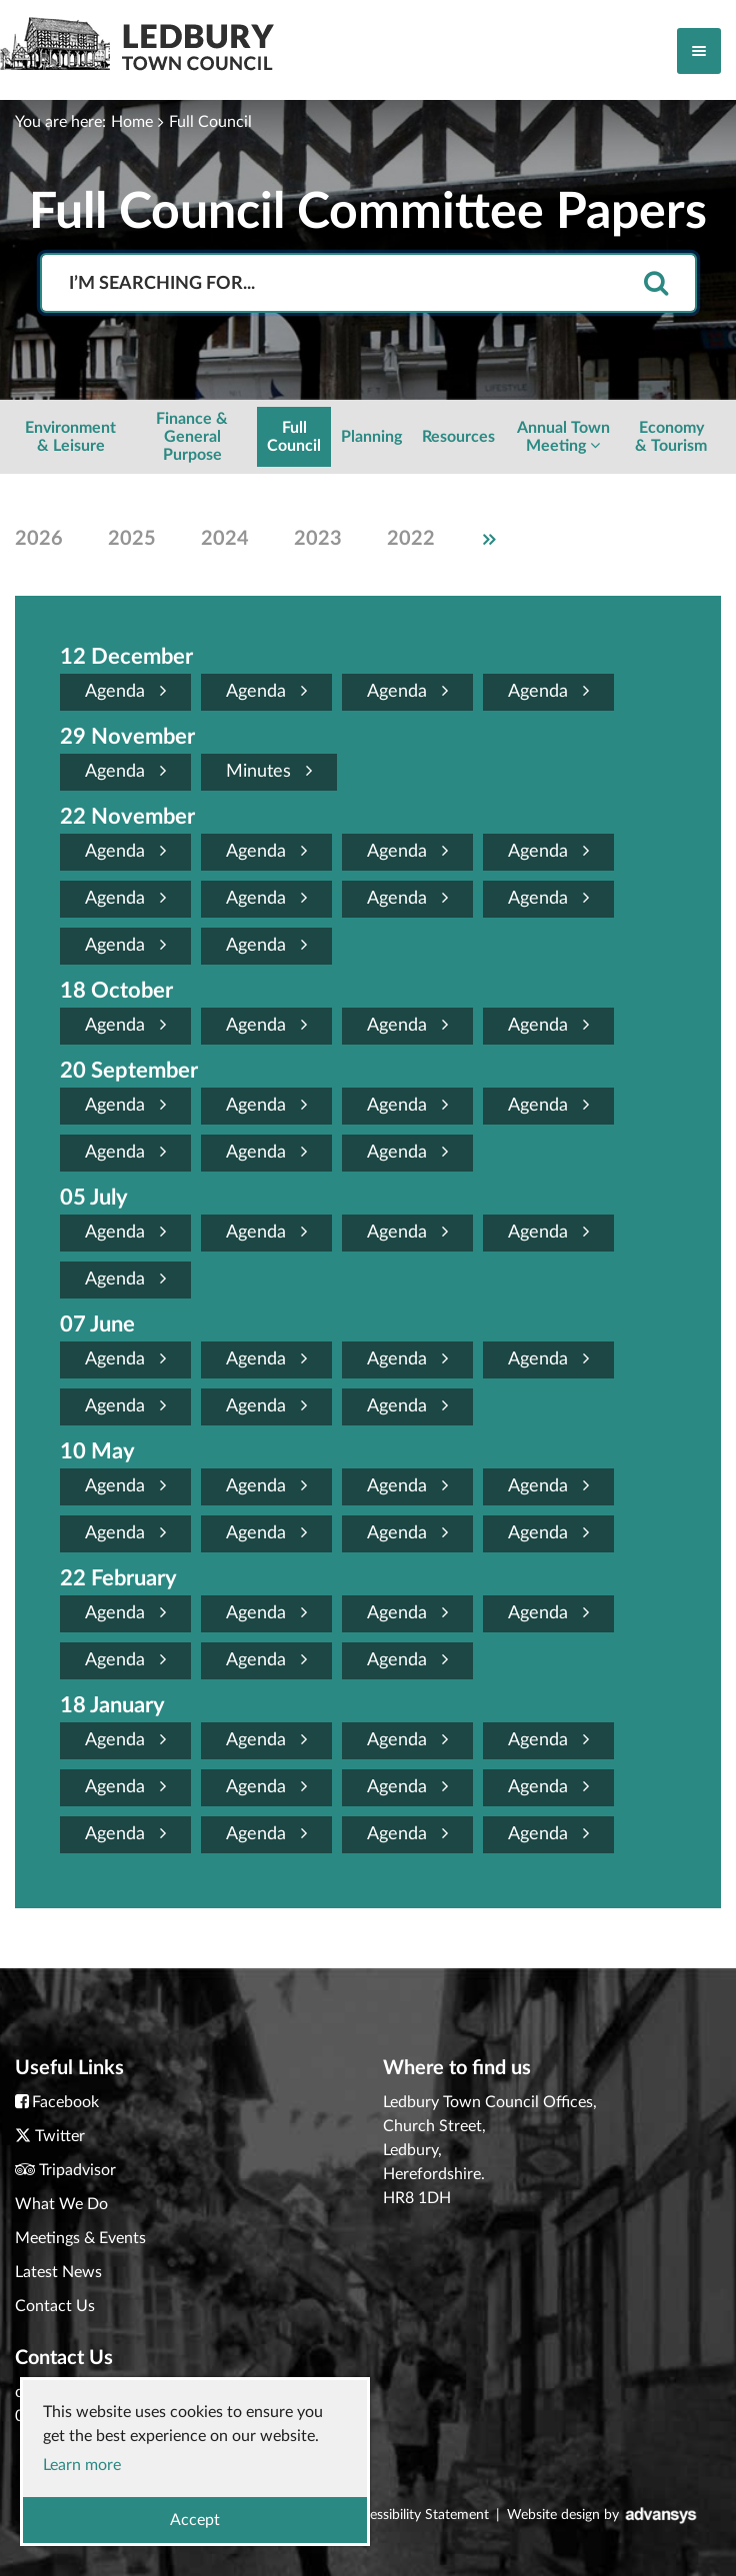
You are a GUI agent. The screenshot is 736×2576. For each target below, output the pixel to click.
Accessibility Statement (418, 2515)
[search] (656, 284)
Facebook (65, 2102)
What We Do (61, 2204)
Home (132, 122)
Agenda (125, 691)
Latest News (58, 2272)
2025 (132, 539)
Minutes (269, 771)
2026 (39, 539)
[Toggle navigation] (699, 51)
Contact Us (55, 2306)
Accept (195, 2520)
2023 (318, 539)
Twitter (60, 2136)
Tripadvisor (77, 2170)
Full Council (210, 122)
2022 (411, 539)
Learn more (82, 2465)
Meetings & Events (80, 2238)
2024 (225, 539)
